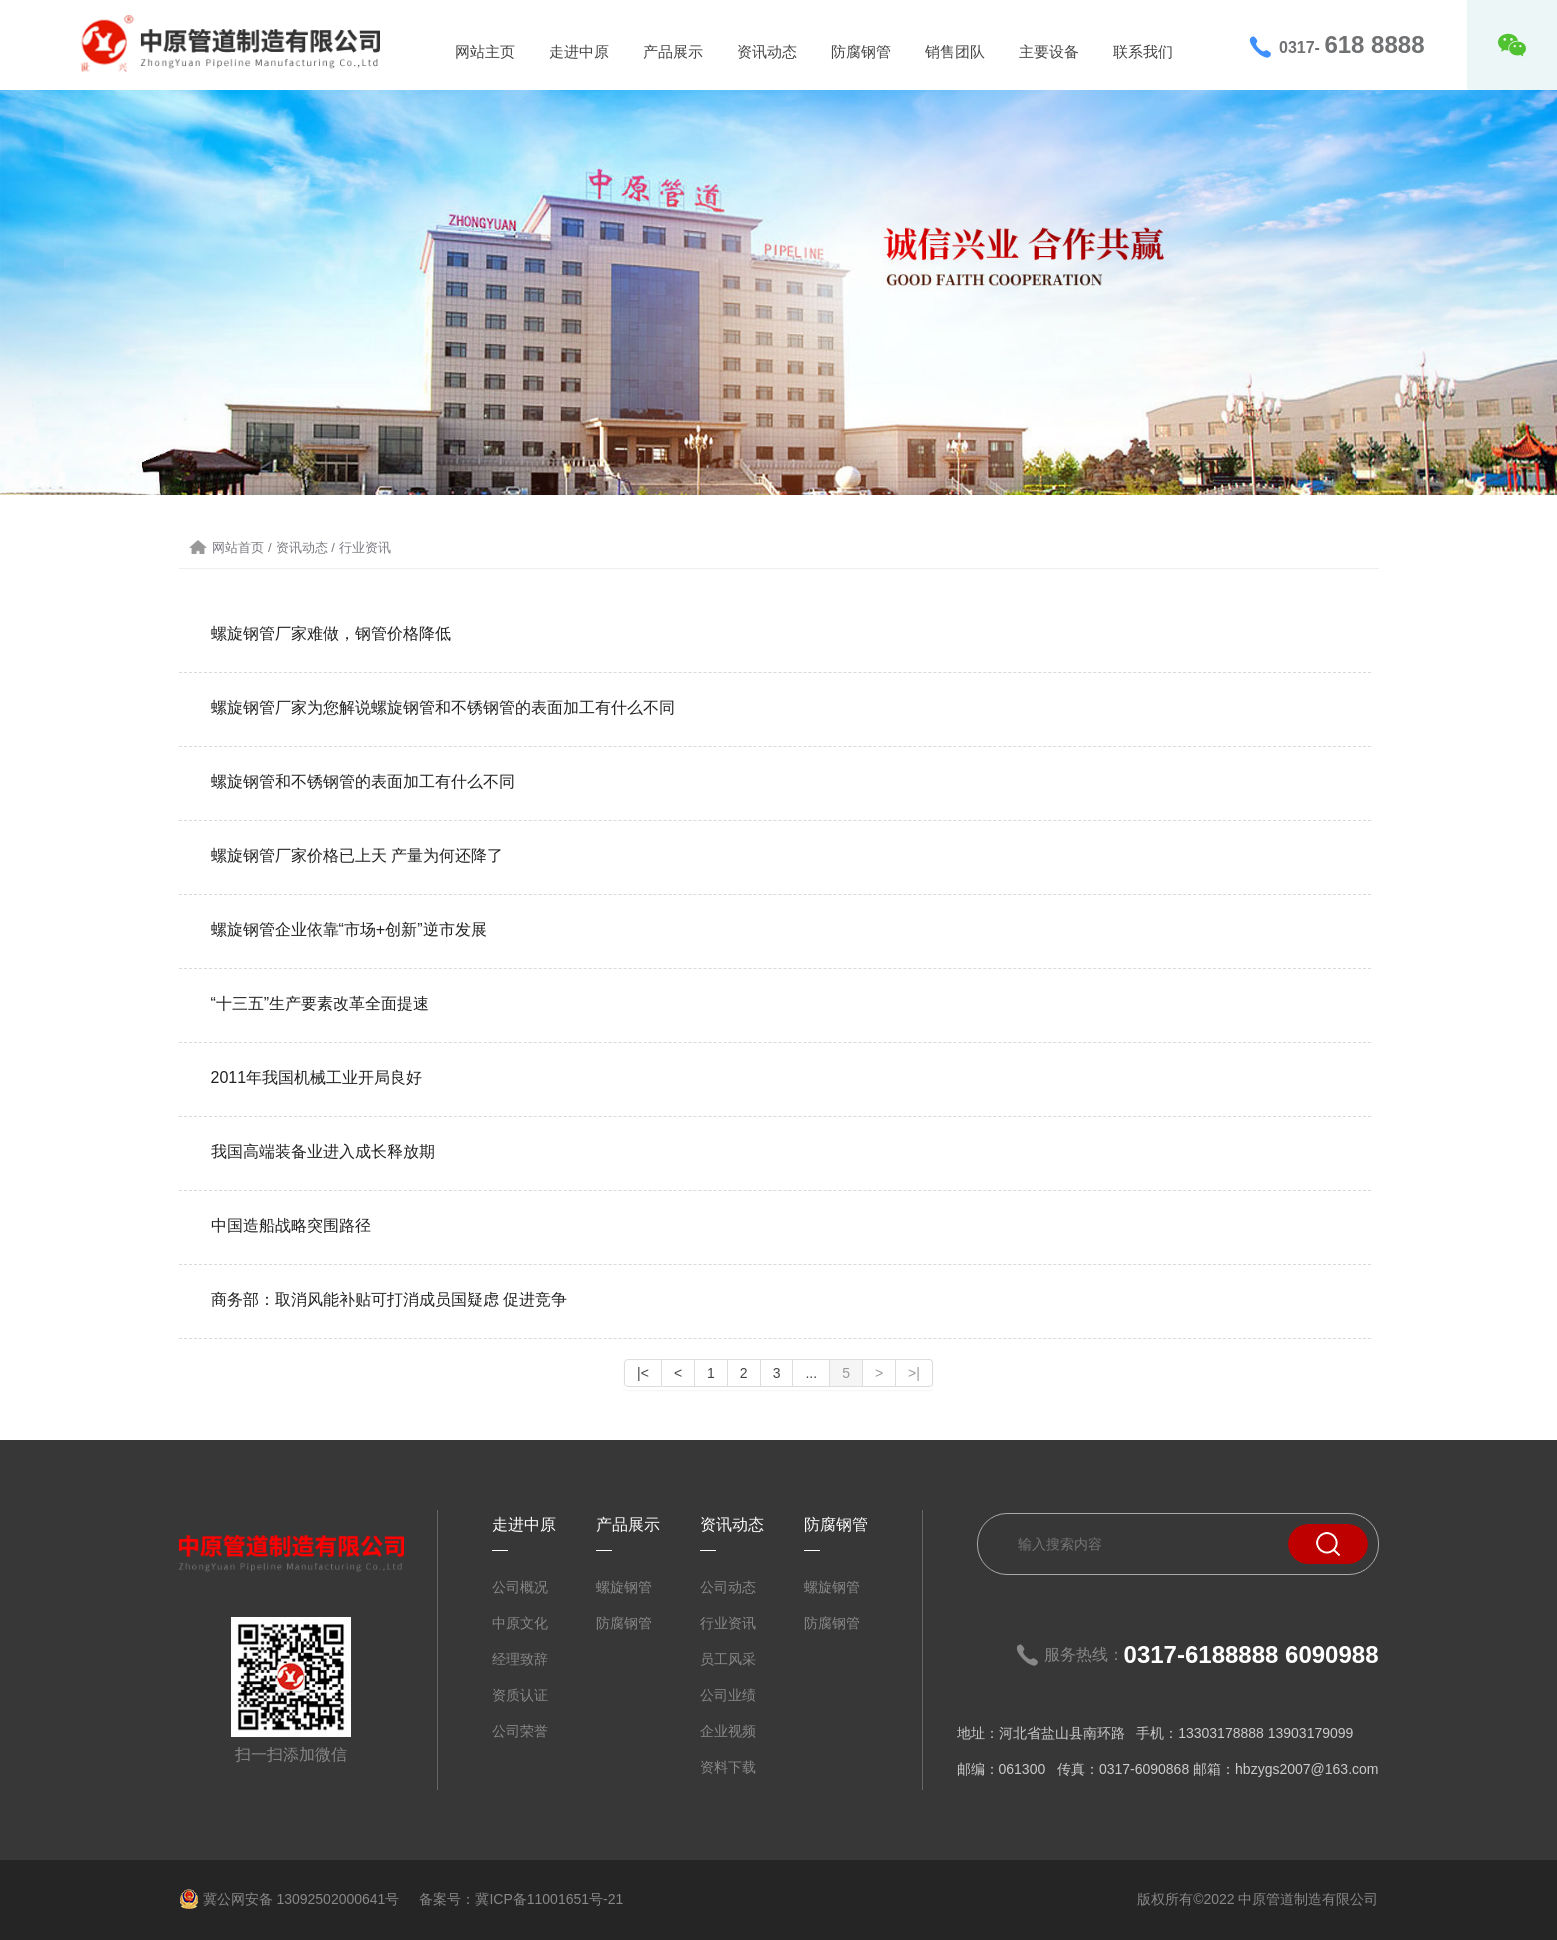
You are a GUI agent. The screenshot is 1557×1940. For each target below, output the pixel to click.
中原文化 (520, 1623)
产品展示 (673, 51)
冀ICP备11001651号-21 (549, 1899)
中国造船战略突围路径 (291, 1225)
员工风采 (728, 1659)
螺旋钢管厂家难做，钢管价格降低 (331, 633)
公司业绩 (728, 1695)
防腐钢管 (861, 51)
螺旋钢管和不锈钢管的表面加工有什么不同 (363, 781)
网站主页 (485, 51)
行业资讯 (728, 1623)
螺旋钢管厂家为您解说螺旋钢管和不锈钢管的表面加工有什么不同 (443, 707)
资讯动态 (767, 51)
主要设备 (1049, 51)
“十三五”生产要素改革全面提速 (320, 1003)
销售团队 (955, 51)
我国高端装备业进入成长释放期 (323, 1151)
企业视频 (728, 1731)
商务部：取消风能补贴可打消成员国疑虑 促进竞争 (389, 1299)
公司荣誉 (520, 1731)
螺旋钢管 (624, 1587)
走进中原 (579, 51)
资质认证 (520, 1695)
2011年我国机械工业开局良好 (317, 1077)
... (811, 1373)
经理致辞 (520, 1659)
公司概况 (520, 1587)
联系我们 (1143, 51)
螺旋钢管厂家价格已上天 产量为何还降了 (357, 855)
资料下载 (728, 1767)
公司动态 (728, 1587)
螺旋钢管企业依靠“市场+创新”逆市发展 (349, 929)
